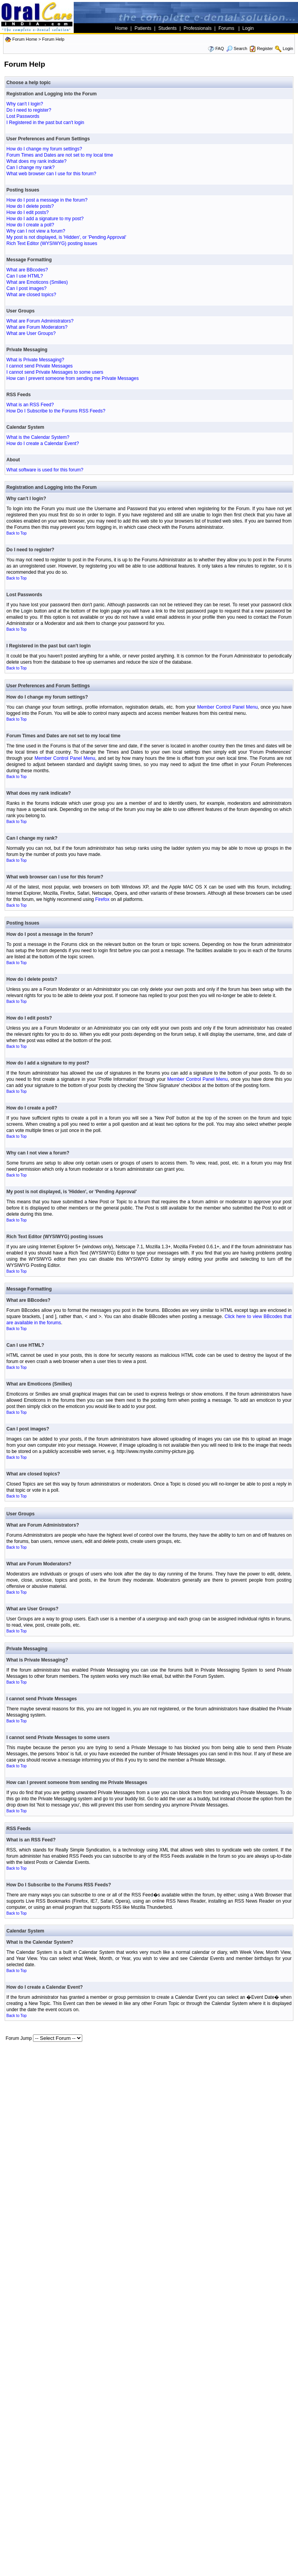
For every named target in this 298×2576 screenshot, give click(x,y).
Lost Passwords (23, 116)
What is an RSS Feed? (30, 404)
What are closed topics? (31, 294)
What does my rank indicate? (37, 161)
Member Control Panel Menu (227, 707)
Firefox (102, 899)
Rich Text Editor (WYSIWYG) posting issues (52, 243)
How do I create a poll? (30, 225)
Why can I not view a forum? (36, 231)
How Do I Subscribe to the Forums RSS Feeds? (56, 411)
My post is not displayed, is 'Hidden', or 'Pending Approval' (66, 237)
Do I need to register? (29, 110)
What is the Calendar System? (38, 437)
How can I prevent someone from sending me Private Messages (73, 378)
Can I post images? (27, 288)
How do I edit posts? (28, 212)
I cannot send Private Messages (40, 366)
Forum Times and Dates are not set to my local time (60, 155)
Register (265, 48)
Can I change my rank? (31, 167)
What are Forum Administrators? (40, 321)
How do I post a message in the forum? (47, 200)
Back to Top (17, 533)
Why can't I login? (25, 104)
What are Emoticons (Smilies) (37, 282)
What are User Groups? (31, 333)
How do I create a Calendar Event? (43, 443)
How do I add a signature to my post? (45, 218)
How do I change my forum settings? (44, 149)
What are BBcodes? (27, 270)
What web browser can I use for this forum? (51, 173)
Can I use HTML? (25, 276)
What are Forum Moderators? (37, 327)
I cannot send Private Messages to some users (55, 372)
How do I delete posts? (30, 206)
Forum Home (24, 39)
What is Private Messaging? (35, 359)
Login (287, 48)
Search (236, 48)
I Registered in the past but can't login (45, 122)
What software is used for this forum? (45, 470)
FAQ (219, 48)
